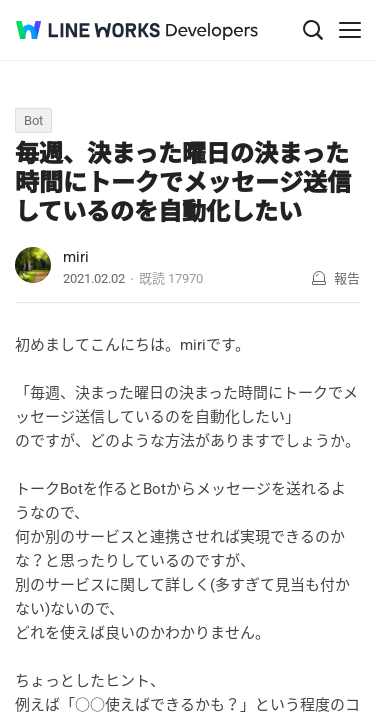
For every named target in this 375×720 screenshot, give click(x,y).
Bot (33, 120)
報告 (347, 278)
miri (76, 257)
